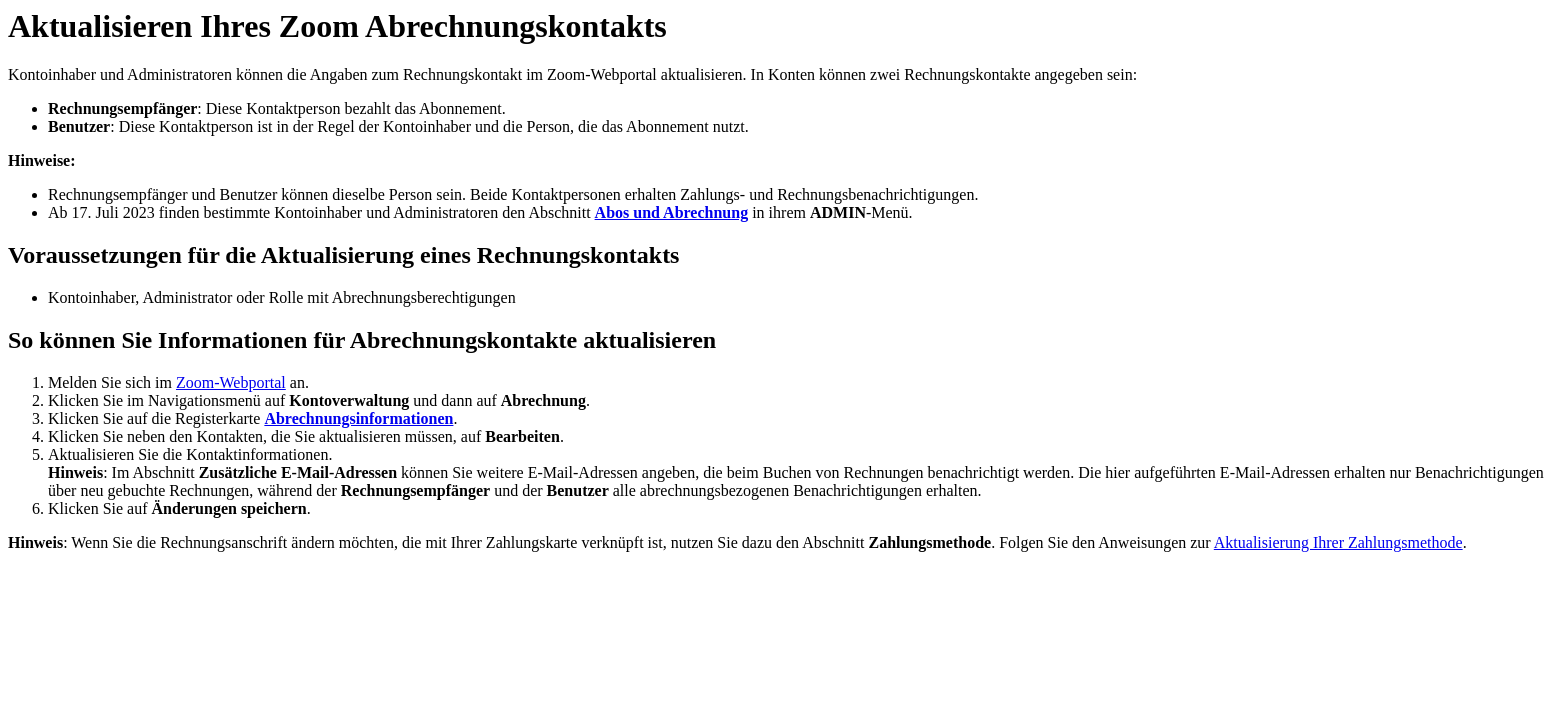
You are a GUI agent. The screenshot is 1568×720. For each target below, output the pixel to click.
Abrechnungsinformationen (358, 418)
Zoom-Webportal (231, 382)
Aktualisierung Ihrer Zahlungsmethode (1338, 542)
